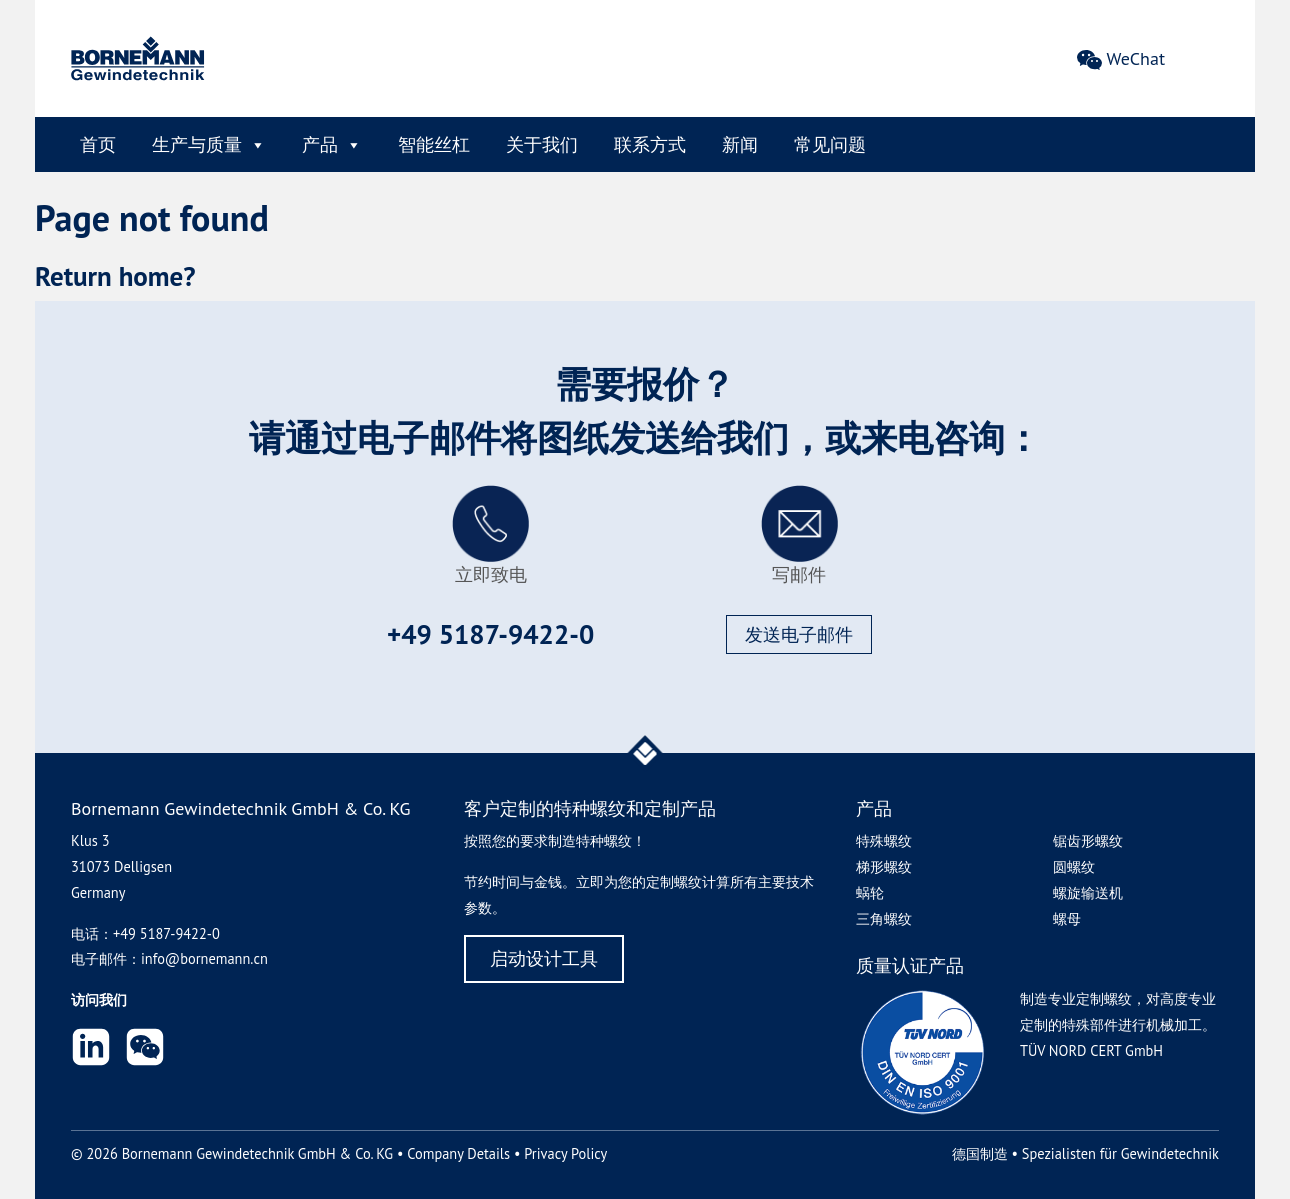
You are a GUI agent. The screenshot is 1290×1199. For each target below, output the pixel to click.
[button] (145, 1050)
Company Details (458, 1153)
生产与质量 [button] (209, 144)
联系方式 (650, 144)
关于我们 (542, 144)
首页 (98, 144)
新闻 (740, 144)
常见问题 (830, 144)
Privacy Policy (565, 1153)
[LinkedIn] (91, 1050)
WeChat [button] (1136, 59)
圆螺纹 (1074, 866)
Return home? (115, 276)
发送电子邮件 (799, 634)
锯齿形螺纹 (1088, 840)
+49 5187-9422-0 (490, 634)
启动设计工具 (544, 958)
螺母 (1067, 918)
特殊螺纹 (884, 840)
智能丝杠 (434, 144)
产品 (332, 144)
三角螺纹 (884, 918)
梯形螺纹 (884, 866)
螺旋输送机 (1088, 892)
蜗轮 (870, 892)
